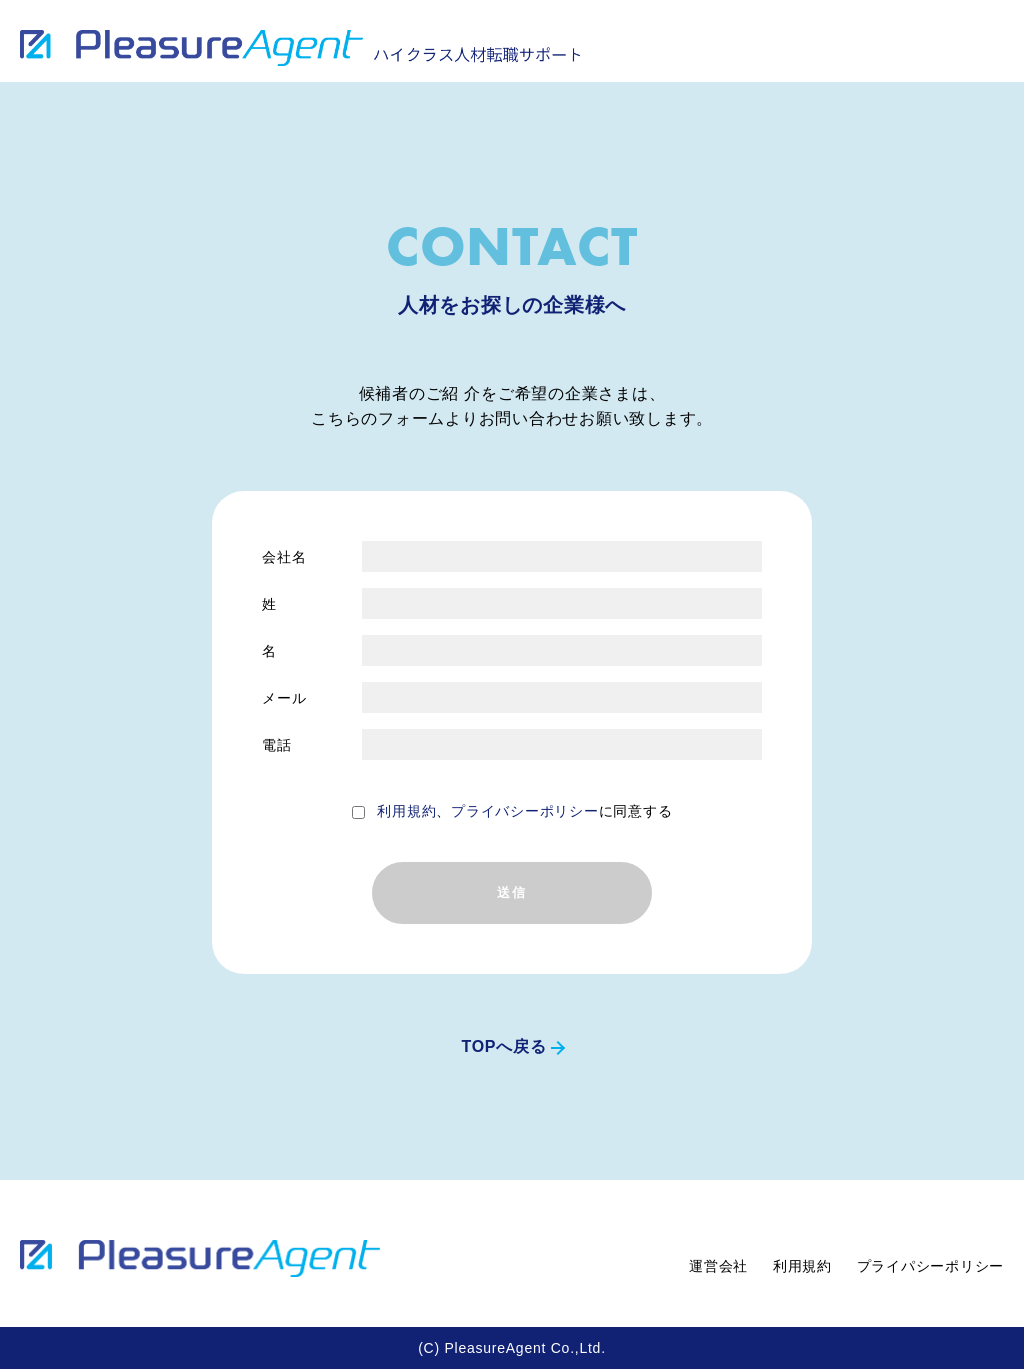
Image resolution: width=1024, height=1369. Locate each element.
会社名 (284, 557)
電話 (277, 745)
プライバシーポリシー (525, 811)
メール (284, 698)
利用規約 (406, 811)
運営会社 (718, 1266)
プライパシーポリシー (931, 1266)
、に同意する (524, 811)
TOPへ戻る (503, 1046)
